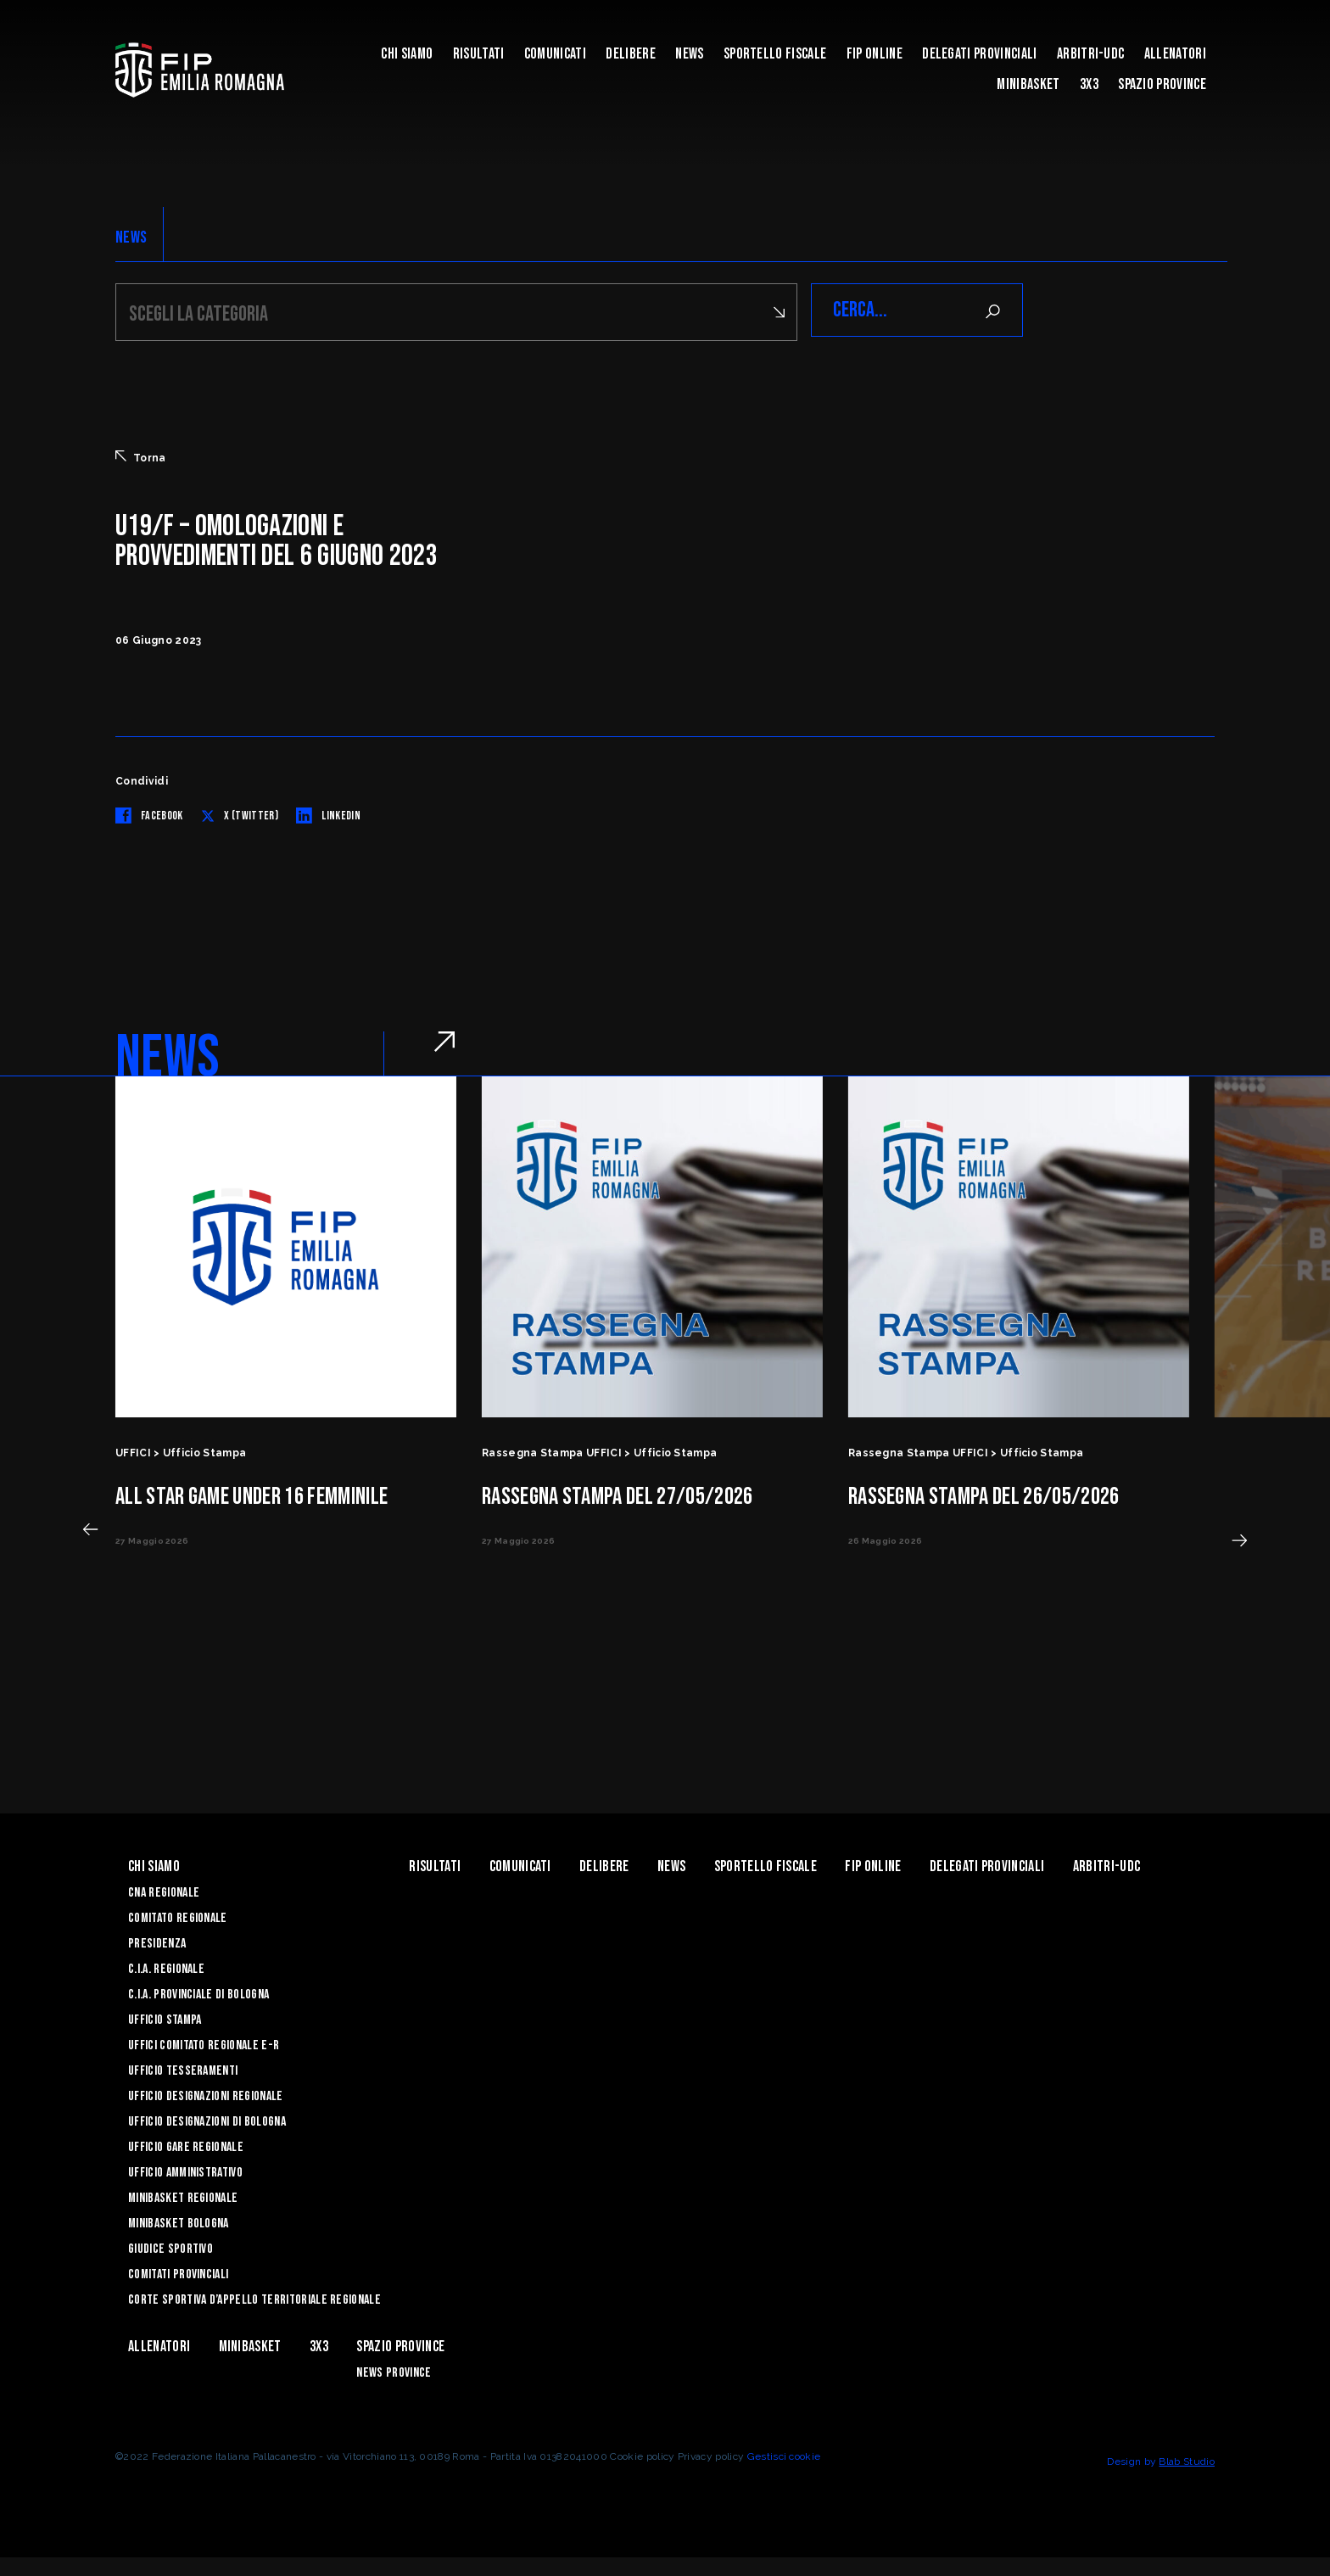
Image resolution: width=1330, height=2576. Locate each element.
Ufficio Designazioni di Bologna (207, 2119)
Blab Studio (1187, 2459)
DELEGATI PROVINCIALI (979, 54)
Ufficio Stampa (164, 2017)
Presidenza (157, 1941)
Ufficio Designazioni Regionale (205, 2094)
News (689, 54)
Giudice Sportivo (170, 2246)
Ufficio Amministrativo (185, 2170)
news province (393, 2370)
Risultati (479, 54)
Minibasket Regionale (183, 2196)
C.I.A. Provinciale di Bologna (198, 1992)
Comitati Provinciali (178, 2272)
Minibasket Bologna (178, 2221)
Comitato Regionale (177, 1916)
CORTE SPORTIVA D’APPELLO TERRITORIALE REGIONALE (254, 2297)
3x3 (1089, 84)
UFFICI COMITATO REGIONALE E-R (203, 2043)
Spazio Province (1162, 84)
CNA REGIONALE (163, 1890)
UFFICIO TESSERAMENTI (183, 2068)
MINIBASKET (1028, 84)
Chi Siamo (407, 54)
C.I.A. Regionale (166, 1967)
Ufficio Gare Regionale (185, 2145)
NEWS (131, 237)
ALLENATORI (1175, 54)
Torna (140, 454)
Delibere (631, 54)
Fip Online (874, 54)
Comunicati (555, 54)
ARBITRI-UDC (1091, 54)
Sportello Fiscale (775, 54)
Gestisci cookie (784, 2454)
